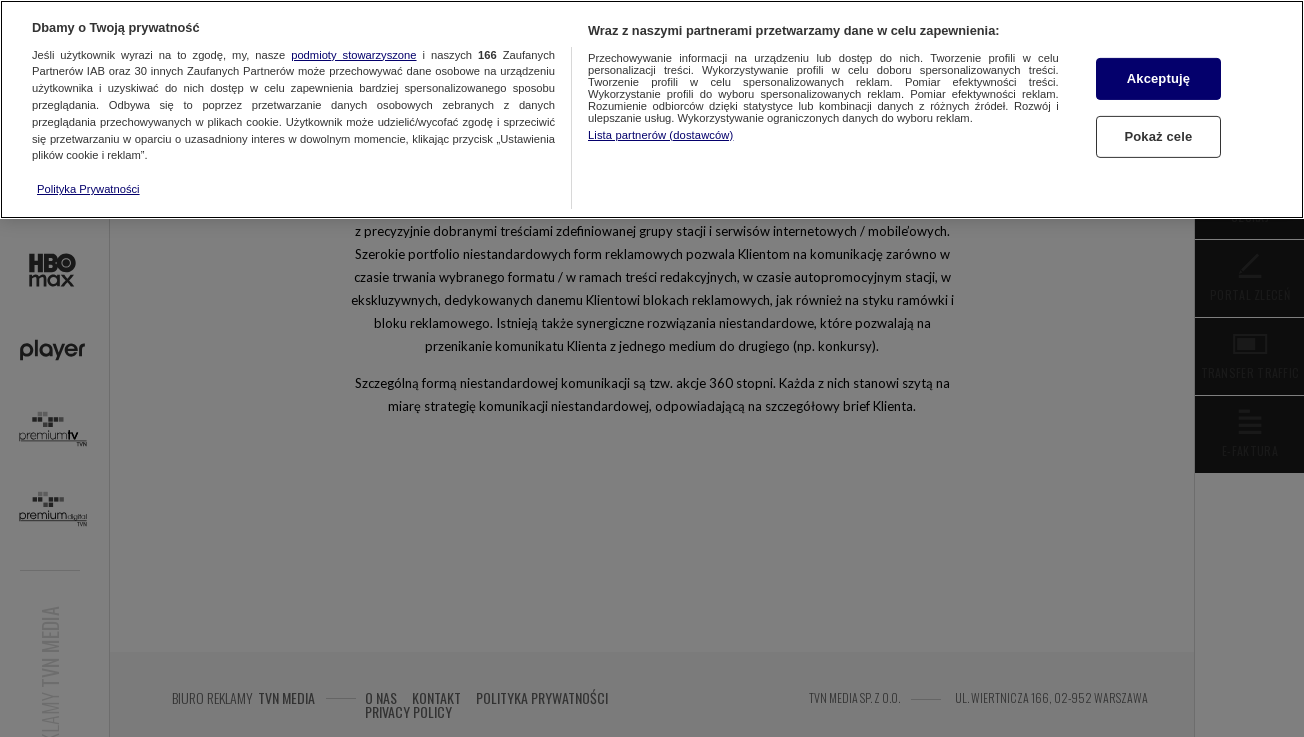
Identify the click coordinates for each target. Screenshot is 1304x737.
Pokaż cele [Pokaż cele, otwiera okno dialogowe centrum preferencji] (1159, 136)
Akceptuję (1158, 78)
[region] (652, 109)
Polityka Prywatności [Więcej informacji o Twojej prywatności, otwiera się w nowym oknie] (88, 189)
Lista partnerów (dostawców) (660, 135)
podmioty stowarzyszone (353, 55)
